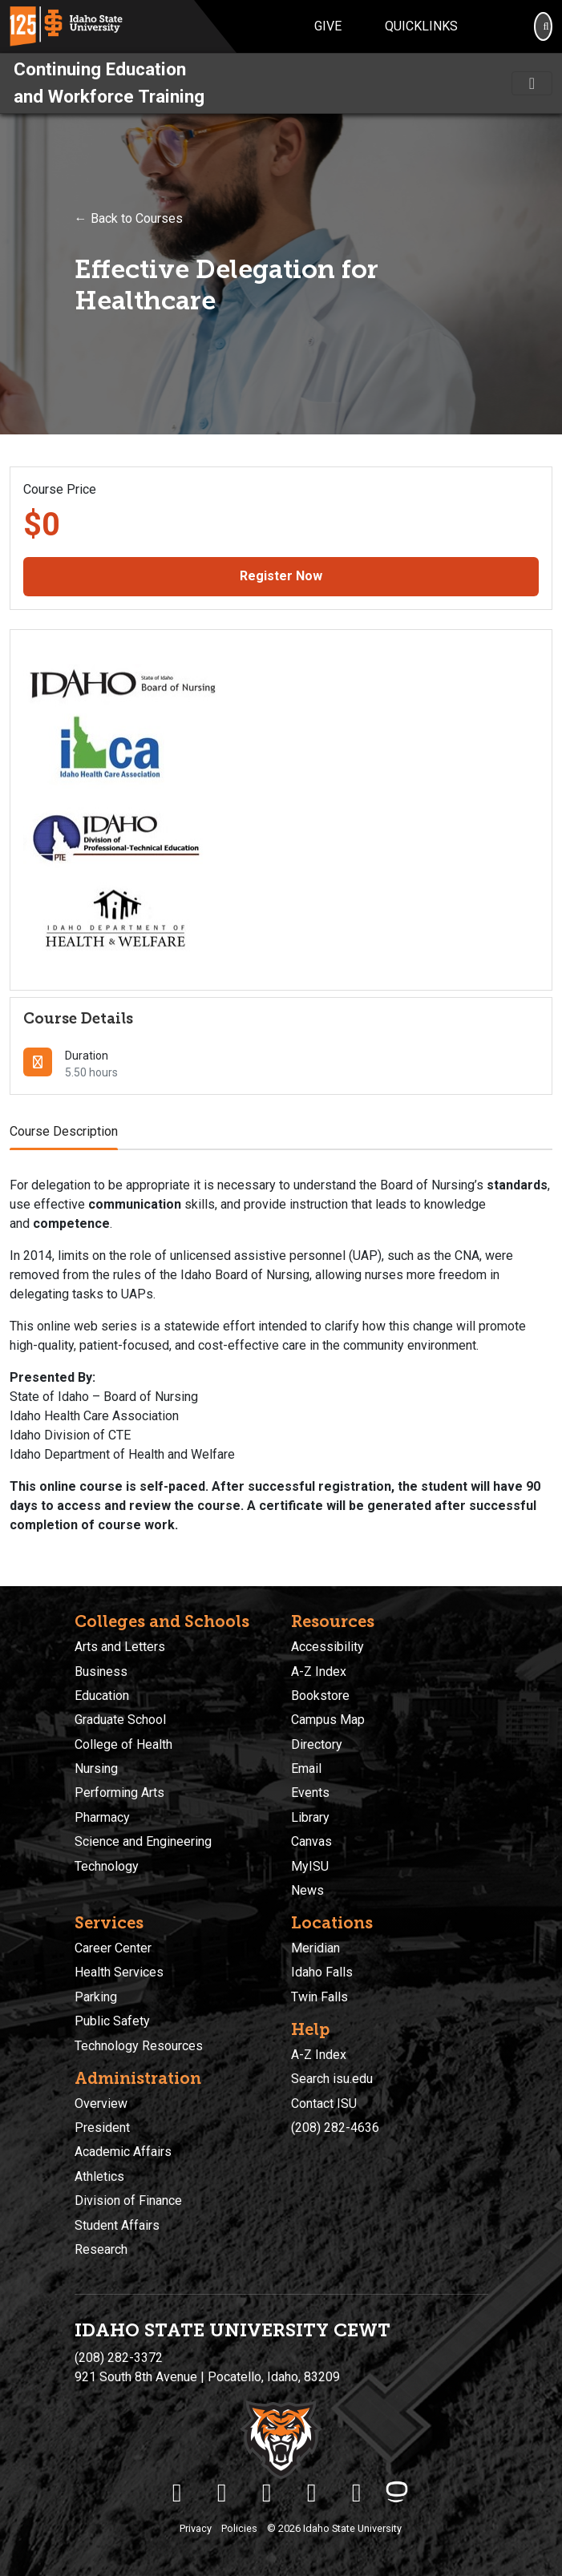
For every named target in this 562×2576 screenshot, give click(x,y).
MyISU (310, 1866)
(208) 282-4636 (335, 2127)
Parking (96, 1997)
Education (102, 1695)
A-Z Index (318, 1671)
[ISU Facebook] (177, 2492)
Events (310, 1792)
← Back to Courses (129, 218)
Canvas (311, 1841)
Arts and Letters (120, 1646)
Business (101, 1671)
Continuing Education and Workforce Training (109, 83)
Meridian (315, 1948)
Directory (316, 1744)
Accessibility (327, 1646)
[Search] (543, 26)
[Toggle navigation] (531, 83)
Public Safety (112, 2021)
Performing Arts (119, 1792)
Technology (107, 1866)
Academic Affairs (123, 2151)
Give (328, 26)
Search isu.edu (332, 2078)
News (307, 1890)
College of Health (123, 1744)
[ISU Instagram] (267, 2492)
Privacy (196, 2528)
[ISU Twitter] (222, 2492)
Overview (101, 2103)
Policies (239, 2528)
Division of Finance (128, 2200)
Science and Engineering (143, 1841)
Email (306, 1768)
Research (101, 2249)
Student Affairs (117, 2225)
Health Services (119, 1972)
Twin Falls (319, 1997)
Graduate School (120, 1719)
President (102, 2127)
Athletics (99, 2176)
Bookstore (320, 1695)
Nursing (96, 1768)
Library (310, 1817)
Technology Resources (139, 2045)
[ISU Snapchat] (357, 2492)
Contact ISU (324, 2103)
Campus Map (328, 1719)
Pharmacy (102, 1817)
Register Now (281, 575)
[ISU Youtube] (312, 2492)
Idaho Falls (322, 1972)
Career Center (113, 1948)
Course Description (64, 1131)
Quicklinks (421, 26)
